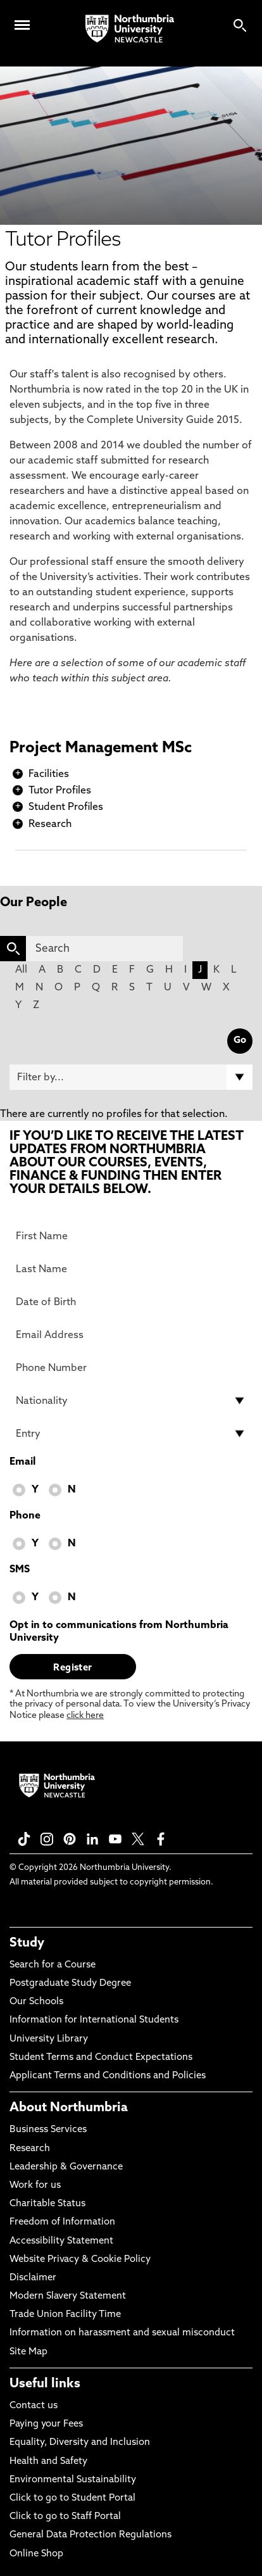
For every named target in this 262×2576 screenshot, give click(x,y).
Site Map (28, 2352)
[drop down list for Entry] (131, 1433)
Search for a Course (52, 1965)
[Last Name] (131, 1269)
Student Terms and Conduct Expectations (100, 2057)
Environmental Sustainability (72, 2480)
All (21, 970)
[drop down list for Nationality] (131, 1400)
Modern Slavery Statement (67, 2296)
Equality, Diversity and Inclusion (79, 2442)
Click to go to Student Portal (72, 2498)
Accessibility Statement (61, 2241)
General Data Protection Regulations (90, 2535)
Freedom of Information (62, 2222)
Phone (25, 1516)
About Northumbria (68, 2108)
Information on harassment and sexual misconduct (122, 2333)
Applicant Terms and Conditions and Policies (107, 2076)
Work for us (35, 2185)
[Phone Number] (131, 1367)
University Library (48, 2039)
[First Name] (131, 1236)
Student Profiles (65, 807)
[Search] (104, 948)
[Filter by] (131, 1077)
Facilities (48, 774)
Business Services (48, 2130)
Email (22, 1462)
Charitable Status (47, 2204)
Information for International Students (93, 2020)
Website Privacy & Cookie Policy (80, 2259)
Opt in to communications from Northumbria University (118, 1631)
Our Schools (36, 2002)
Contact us (33, 2406)
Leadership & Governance (66, 2167)
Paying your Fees (46, 2424)
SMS (19, 1570)
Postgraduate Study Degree (70, 1983)
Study (26, 1943)
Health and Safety (48, 2461)
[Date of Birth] (131, 1302)
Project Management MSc (100, 748)
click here (85, 1715)
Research (50, 824)
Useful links (44, 2384)
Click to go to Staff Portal (65, 2517)
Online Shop (36, 2554)
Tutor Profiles (59, 791)
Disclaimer (32, 2278)
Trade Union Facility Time (65, 2315)
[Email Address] (131, 1335)
